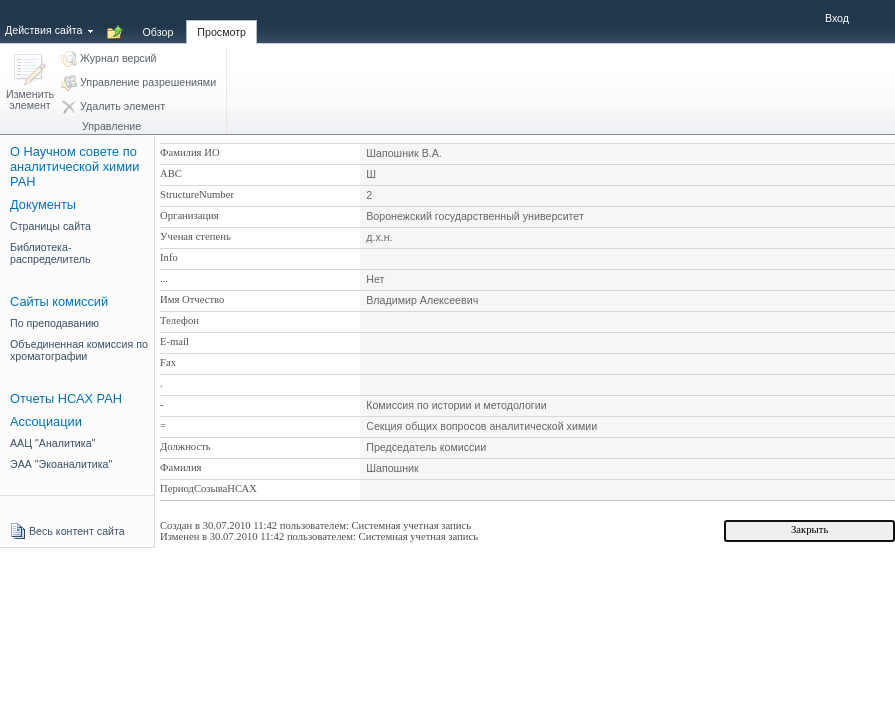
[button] (30, 83)
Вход (837, 18)
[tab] (158, 21)
